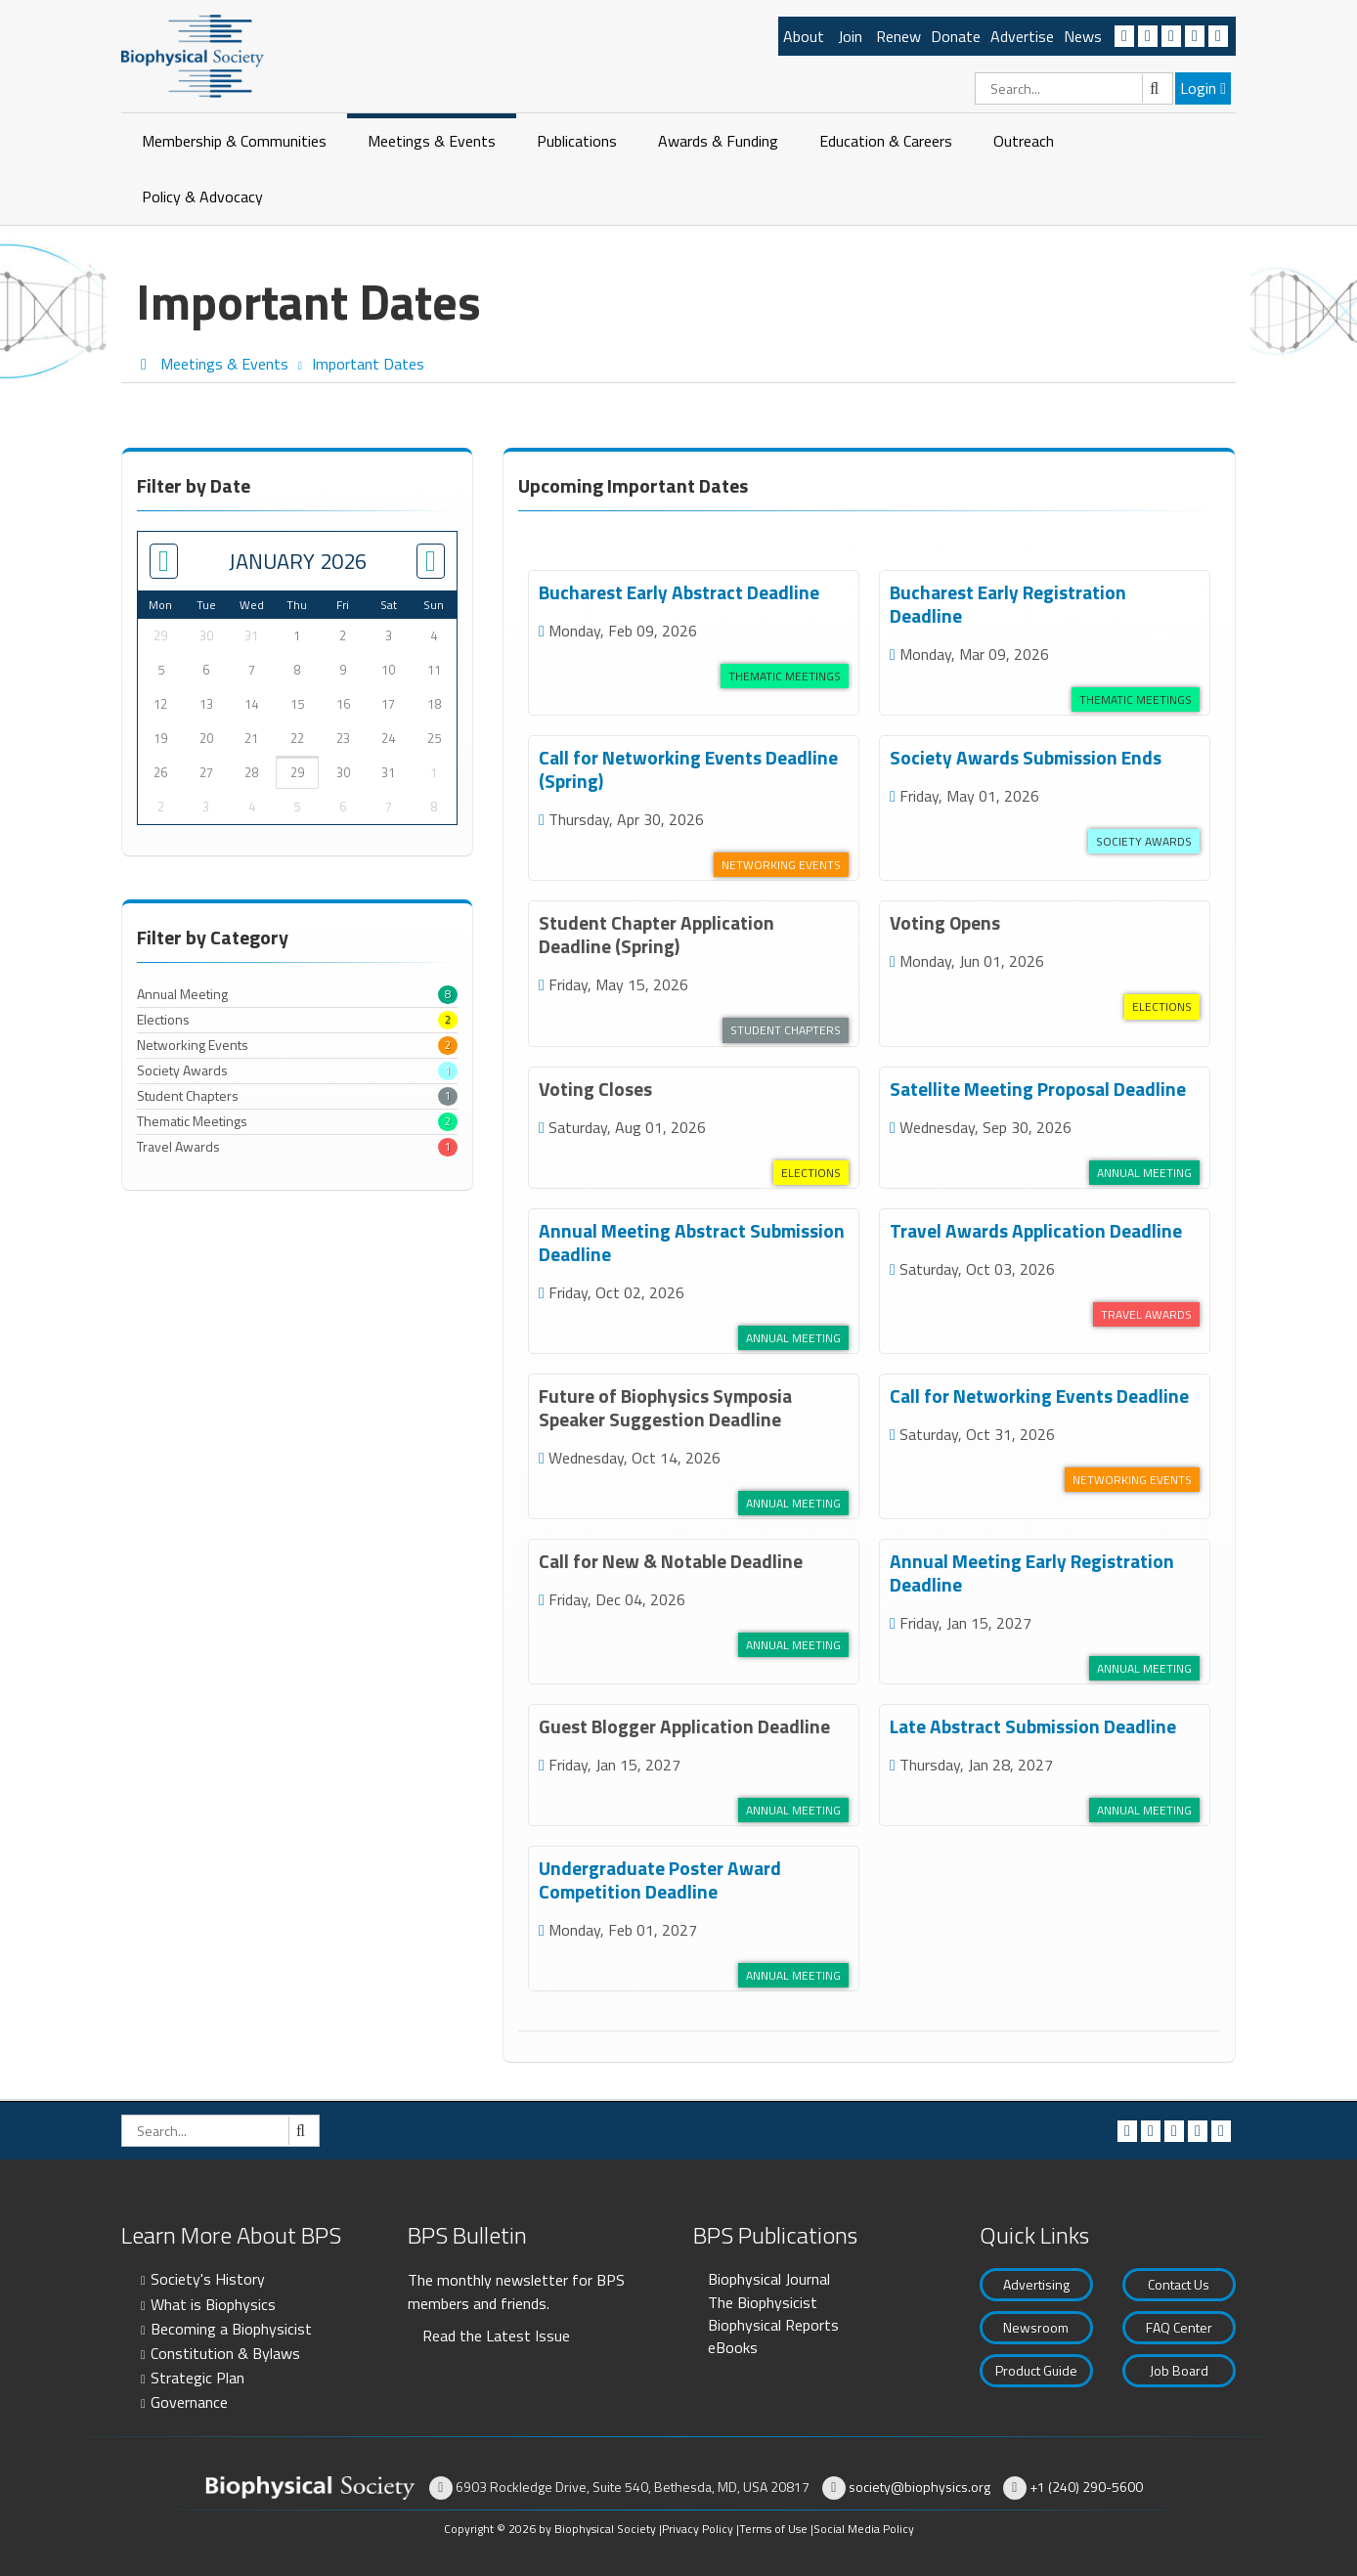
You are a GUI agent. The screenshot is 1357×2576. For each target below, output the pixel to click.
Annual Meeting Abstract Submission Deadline (692, 1242)
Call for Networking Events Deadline (1039, 1395)
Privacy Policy (697, 2528)
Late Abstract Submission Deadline (1033, 1726)
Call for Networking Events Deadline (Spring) (688, 769)
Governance (189, 2402)
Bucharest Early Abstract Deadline (679, 592)
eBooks (733, 2347)
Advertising (1036, 2284)
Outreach (1023, 141)
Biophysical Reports (773, 2324)
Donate (956, 36)
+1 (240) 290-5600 (1086, 2486)
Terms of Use (773, 2528)
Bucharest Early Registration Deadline (1008, 604)
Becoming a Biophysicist (231, 2328)
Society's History (208, 2279)
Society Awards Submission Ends (1025, 757)
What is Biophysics (213, 2304)
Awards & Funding (718, 141)
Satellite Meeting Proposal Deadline (1038, 1088)
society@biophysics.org (919, 2486)
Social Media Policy (863, 2528)
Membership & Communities (234, 141)
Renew (898, 36)
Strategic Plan (197, 2377)
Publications (577, 141)
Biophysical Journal (769, 2279)
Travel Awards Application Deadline (1036, 1230)
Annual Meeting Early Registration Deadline (1032, 1572)
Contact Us (1178, 2284)
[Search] (1074, 88)
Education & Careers (885, 141)
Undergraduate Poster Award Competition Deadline (660, 1879)
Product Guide (1036, 2370)
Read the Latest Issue (496, 2335)
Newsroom (1036, 2327)
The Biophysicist (762, 2302)
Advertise (1022, 36)
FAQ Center (1179, 2327)
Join (850, 36)
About (803, 36)
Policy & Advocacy (202, 196)
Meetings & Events (432, 141)
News (1083, 36)
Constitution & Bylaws (225, 2353)
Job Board (1179, 2370)
